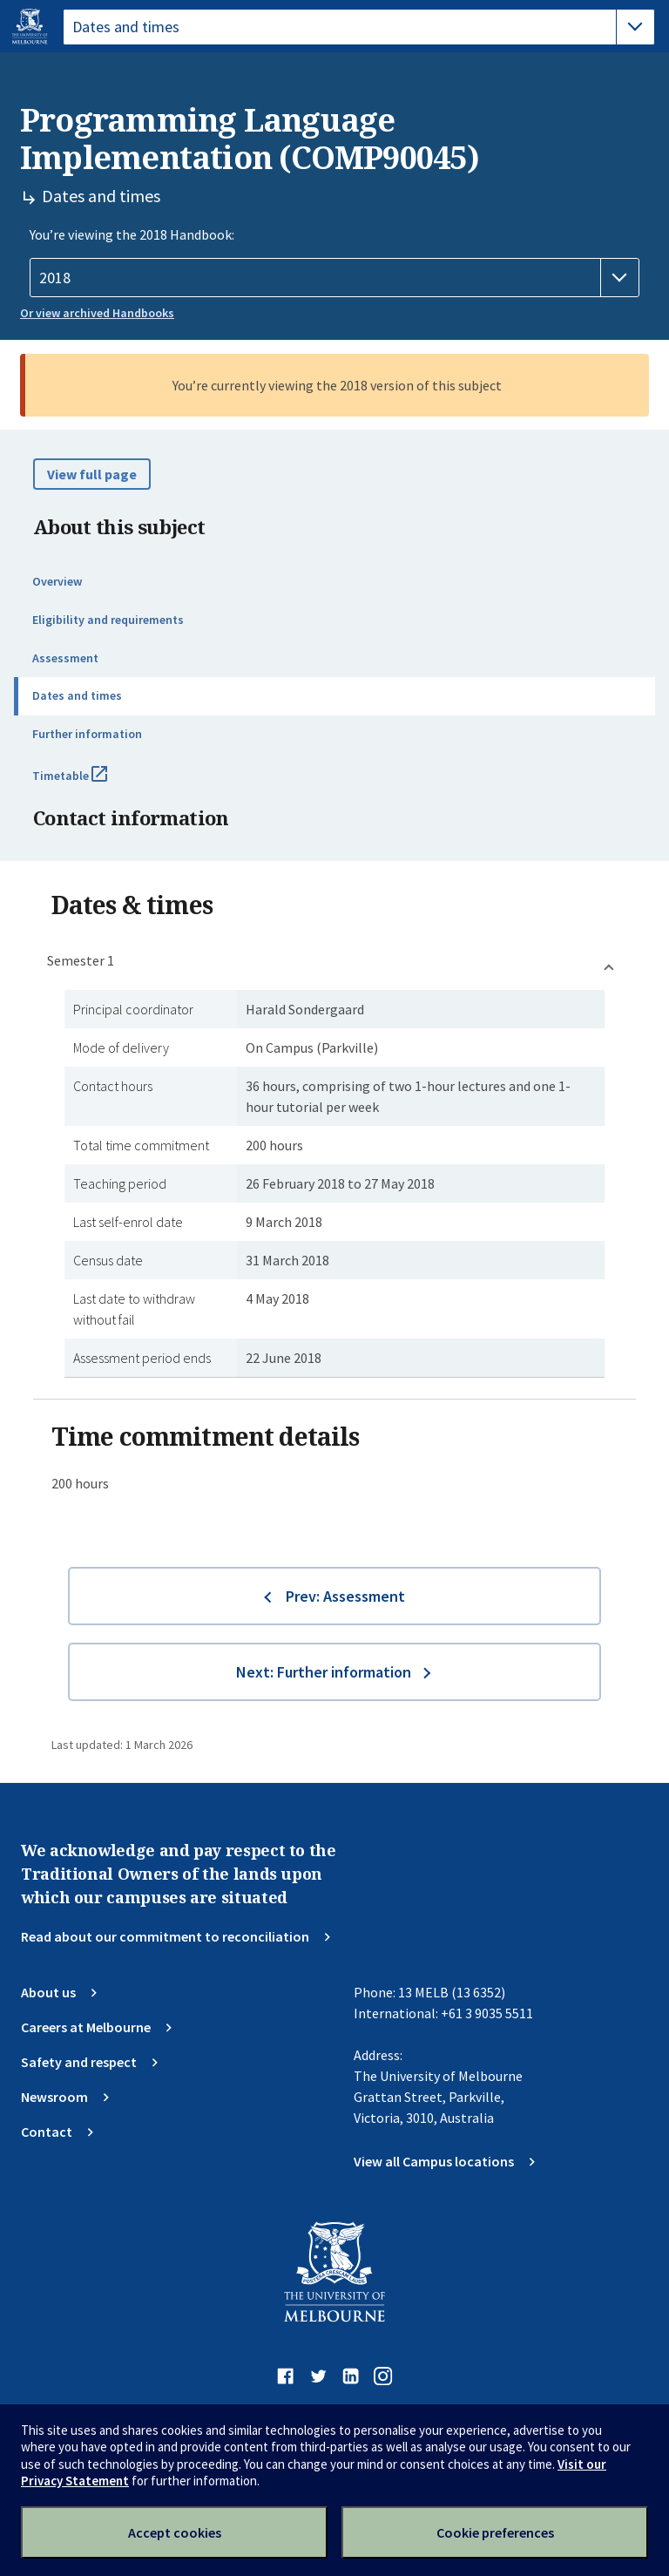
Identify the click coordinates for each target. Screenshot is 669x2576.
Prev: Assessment (345, 1596)
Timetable (88, 782)
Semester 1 (80, 960)
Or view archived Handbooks (97, 313)
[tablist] (359, 27)
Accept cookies (174, 2532)
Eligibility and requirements (108, 619)
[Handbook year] (334, 278)
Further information (87, 734)
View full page (92, 474)
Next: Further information (323, 1672)
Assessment (65, 658)
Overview (57, 581)
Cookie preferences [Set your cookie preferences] (495, 2532)
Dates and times (77, 695)
